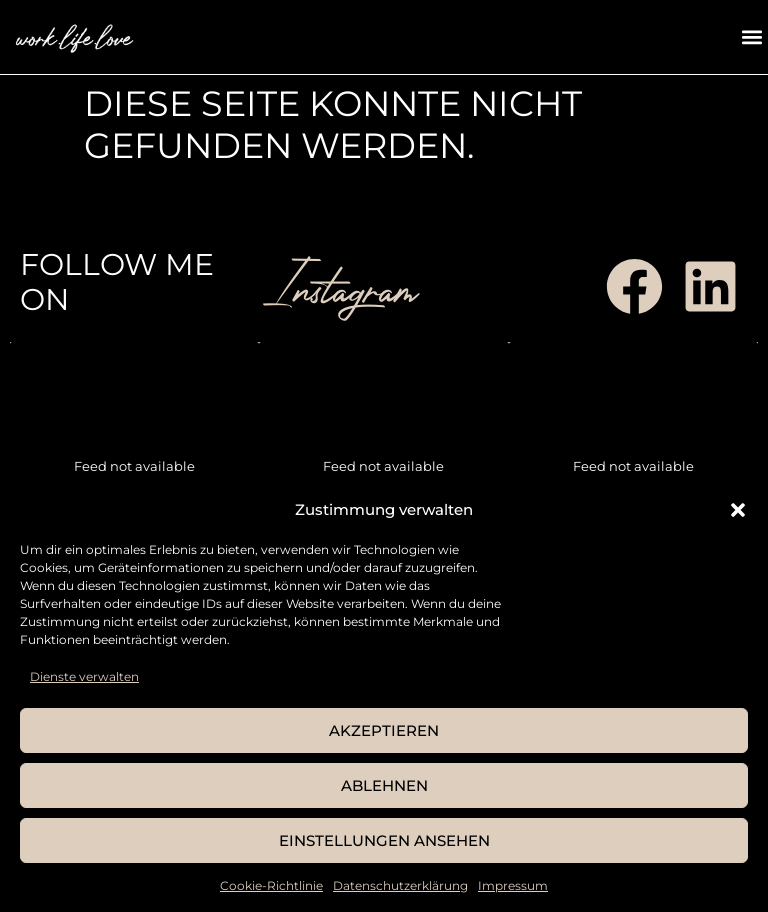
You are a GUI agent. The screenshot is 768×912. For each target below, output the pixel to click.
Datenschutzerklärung (400, 885)
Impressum (513, 885)
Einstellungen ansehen (384, 840)
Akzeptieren (384, 730)
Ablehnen (384, 785)
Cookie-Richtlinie (271, 885)
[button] (738, 510)
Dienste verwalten (84, 676)
